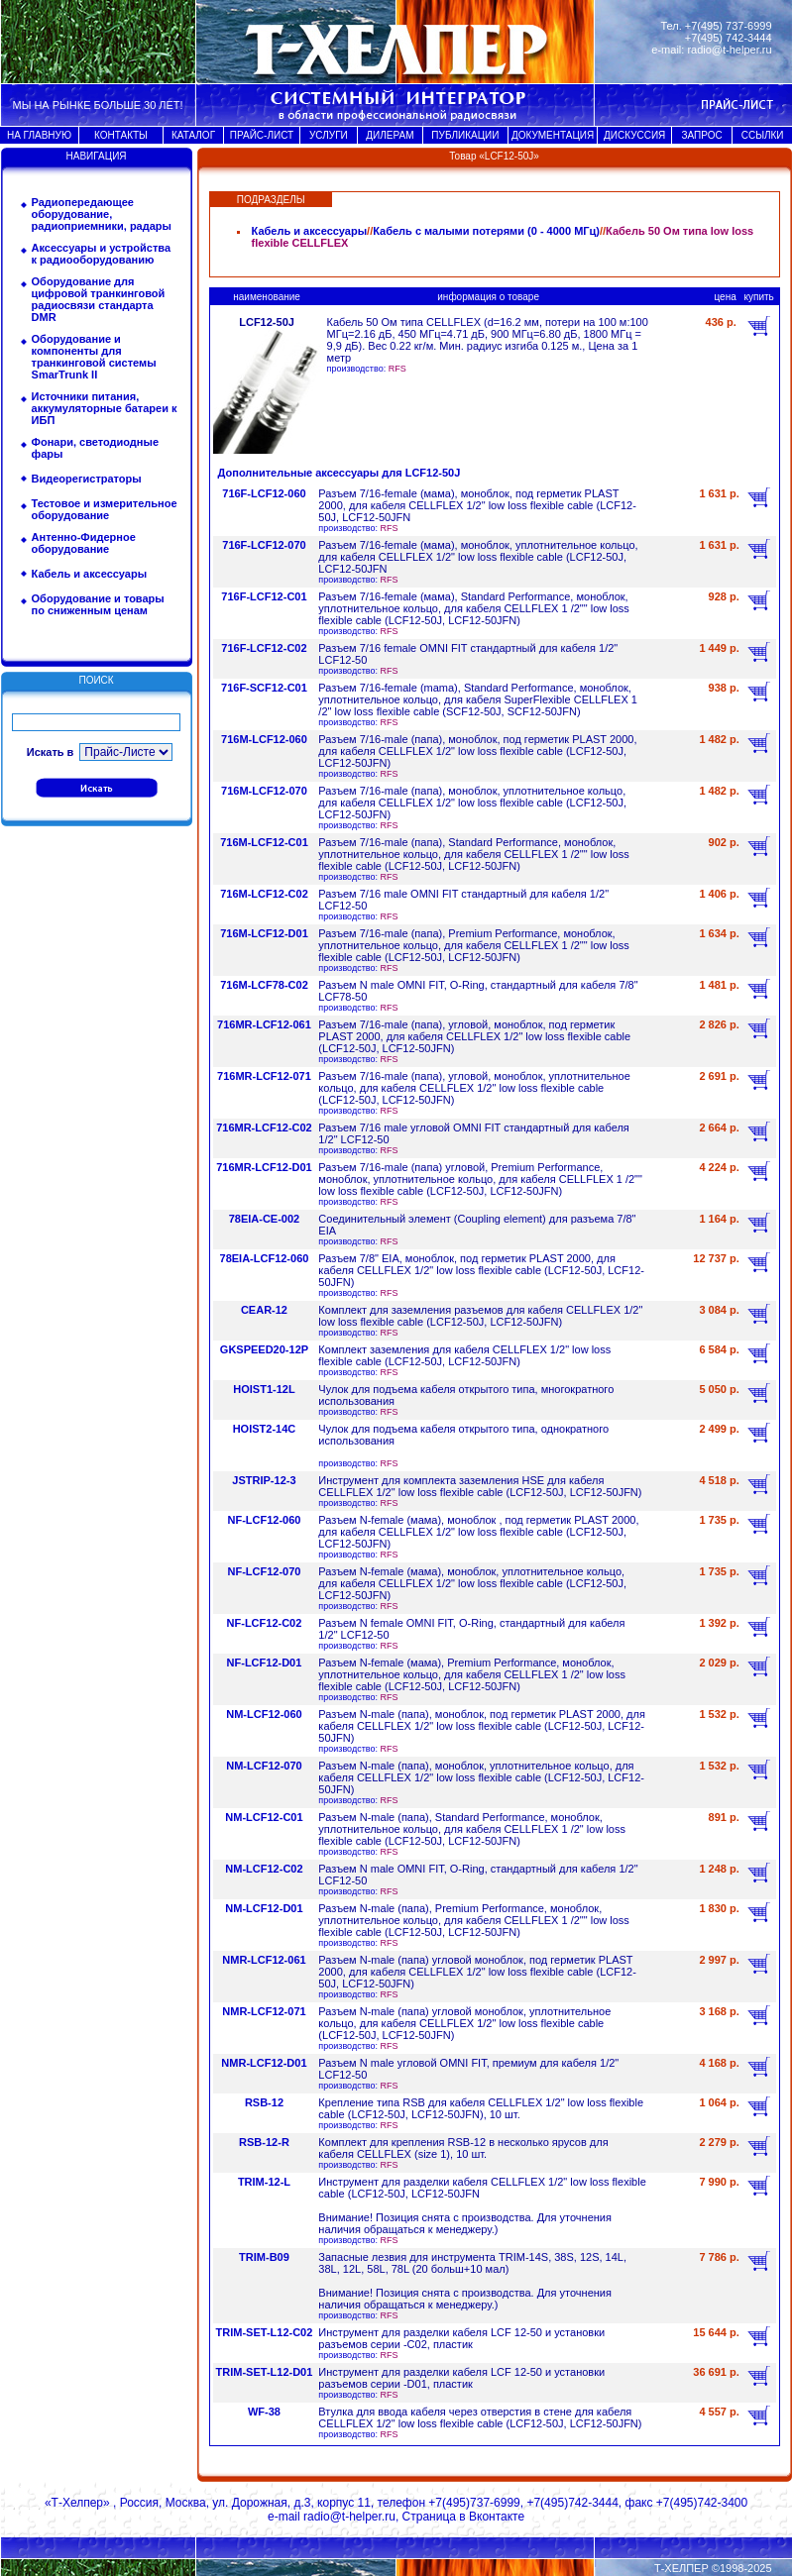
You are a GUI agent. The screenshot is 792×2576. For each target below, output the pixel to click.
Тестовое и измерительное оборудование (104, 509)
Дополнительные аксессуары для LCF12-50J (339, 473)
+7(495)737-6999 (473, 2503)
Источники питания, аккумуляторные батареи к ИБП (104, 408)
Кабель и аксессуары (90, 574)
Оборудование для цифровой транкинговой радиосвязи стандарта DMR (99, 299)
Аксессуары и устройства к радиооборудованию (101, 254)
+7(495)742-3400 (701, 2503)
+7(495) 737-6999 (728, 26)
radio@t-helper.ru (729, 49)
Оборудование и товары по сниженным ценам (98, 604)
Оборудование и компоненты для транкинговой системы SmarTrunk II (94, 356)
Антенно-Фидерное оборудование (84, 543)
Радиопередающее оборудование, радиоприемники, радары (101, 214)
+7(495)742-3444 (572, 2503)
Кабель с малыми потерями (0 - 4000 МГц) (486, 231)
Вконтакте (496, 2516)
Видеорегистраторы (87, 478)
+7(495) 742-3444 (728, 38)
